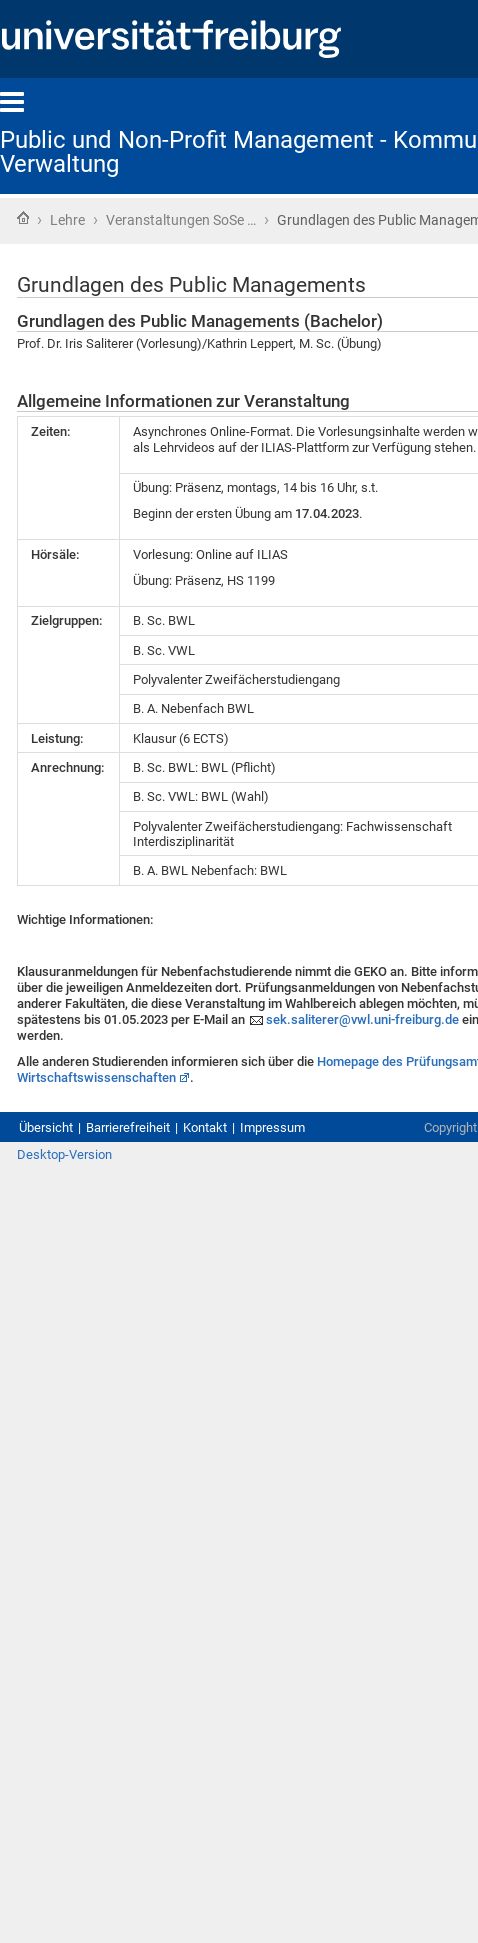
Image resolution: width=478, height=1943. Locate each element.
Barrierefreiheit (128, 1127)
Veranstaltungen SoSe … (181, 220)
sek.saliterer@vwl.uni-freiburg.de (362, 1019)
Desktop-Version (64, 1154)
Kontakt (205, 1127)
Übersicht (46, 1127)
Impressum (272, 1127)
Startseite (23, 218)
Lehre (67, 220)
